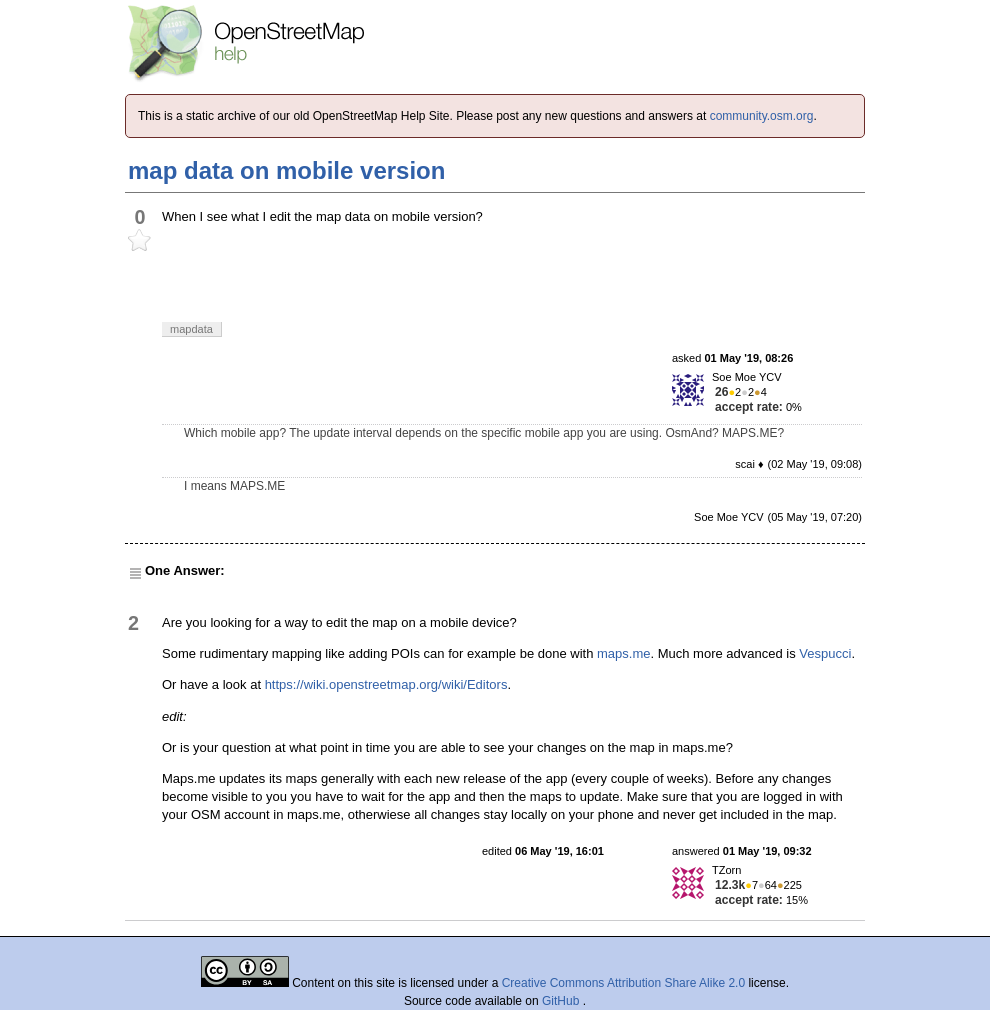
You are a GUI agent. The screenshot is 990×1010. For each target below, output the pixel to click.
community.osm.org (762, 116)
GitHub (562, 1001)
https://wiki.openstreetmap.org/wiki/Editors (386, 684)
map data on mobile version (286, 170)
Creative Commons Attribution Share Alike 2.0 (623, 983)
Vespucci (825, 653)
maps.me (623, 653)
